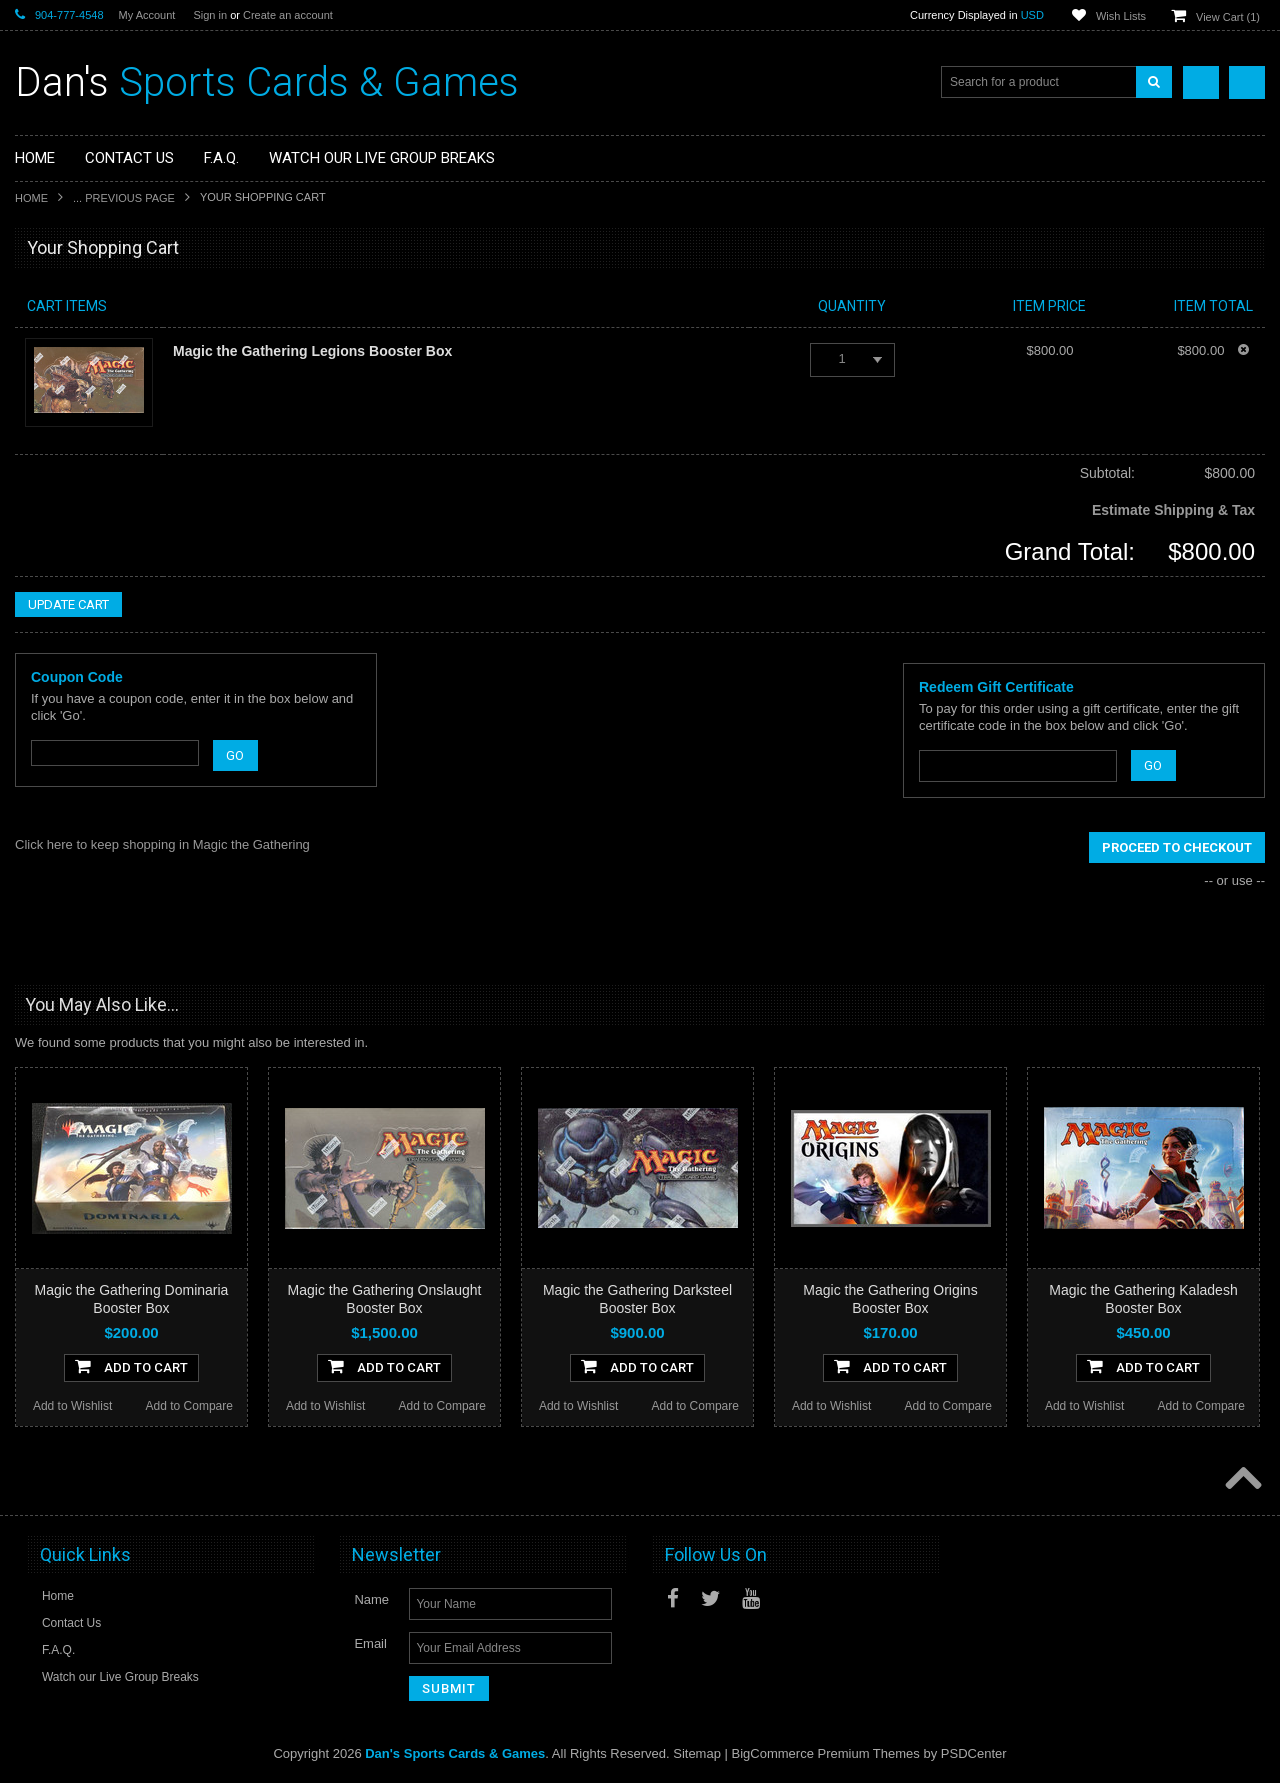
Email (370, 1643)
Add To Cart (131, 1366)
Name (371, 1599)
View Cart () (1228, 17)
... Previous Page (124, 198)
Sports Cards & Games (267, 82)
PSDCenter (974, 1753)
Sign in (210, 15)
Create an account (288, 15)
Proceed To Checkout (1177, 847)
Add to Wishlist (72, 1406)
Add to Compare (189, 1406)
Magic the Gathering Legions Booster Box (312, 351)
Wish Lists (1121, 16)
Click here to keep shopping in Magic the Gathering (162, 844)
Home (31, 198)
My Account (147, 15)
